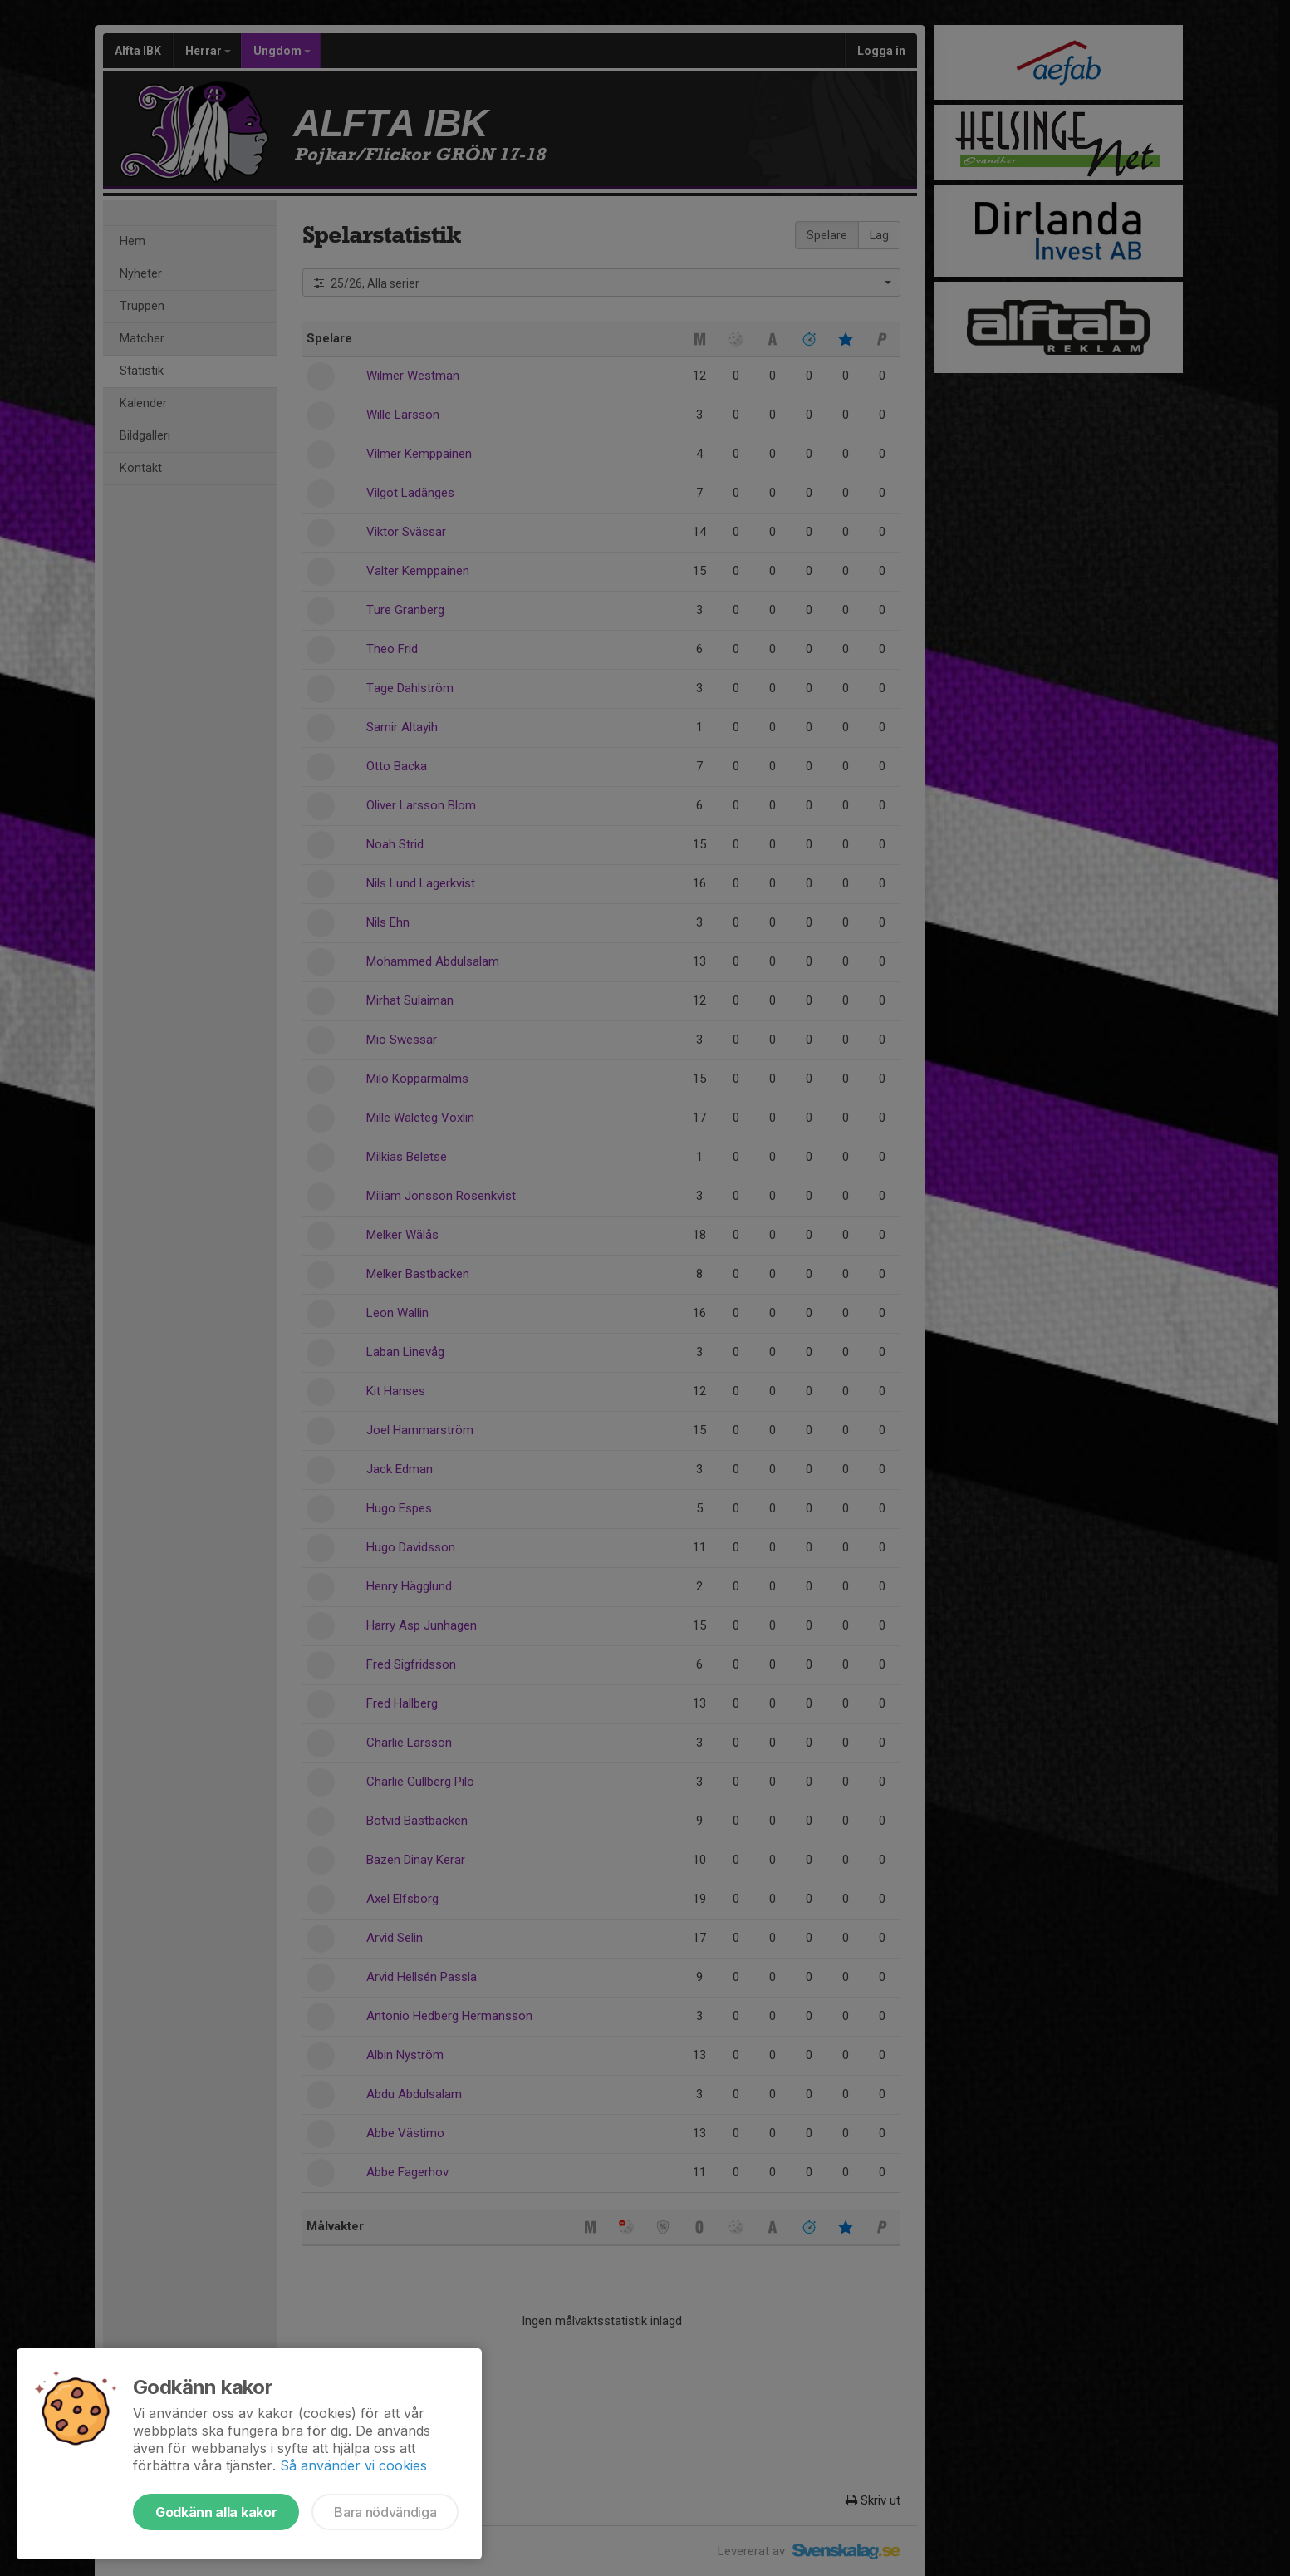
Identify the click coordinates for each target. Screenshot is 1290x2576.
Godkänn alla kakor (216, 2512)
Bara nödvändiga (385, 2512)
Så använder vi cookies (353, 2465)
